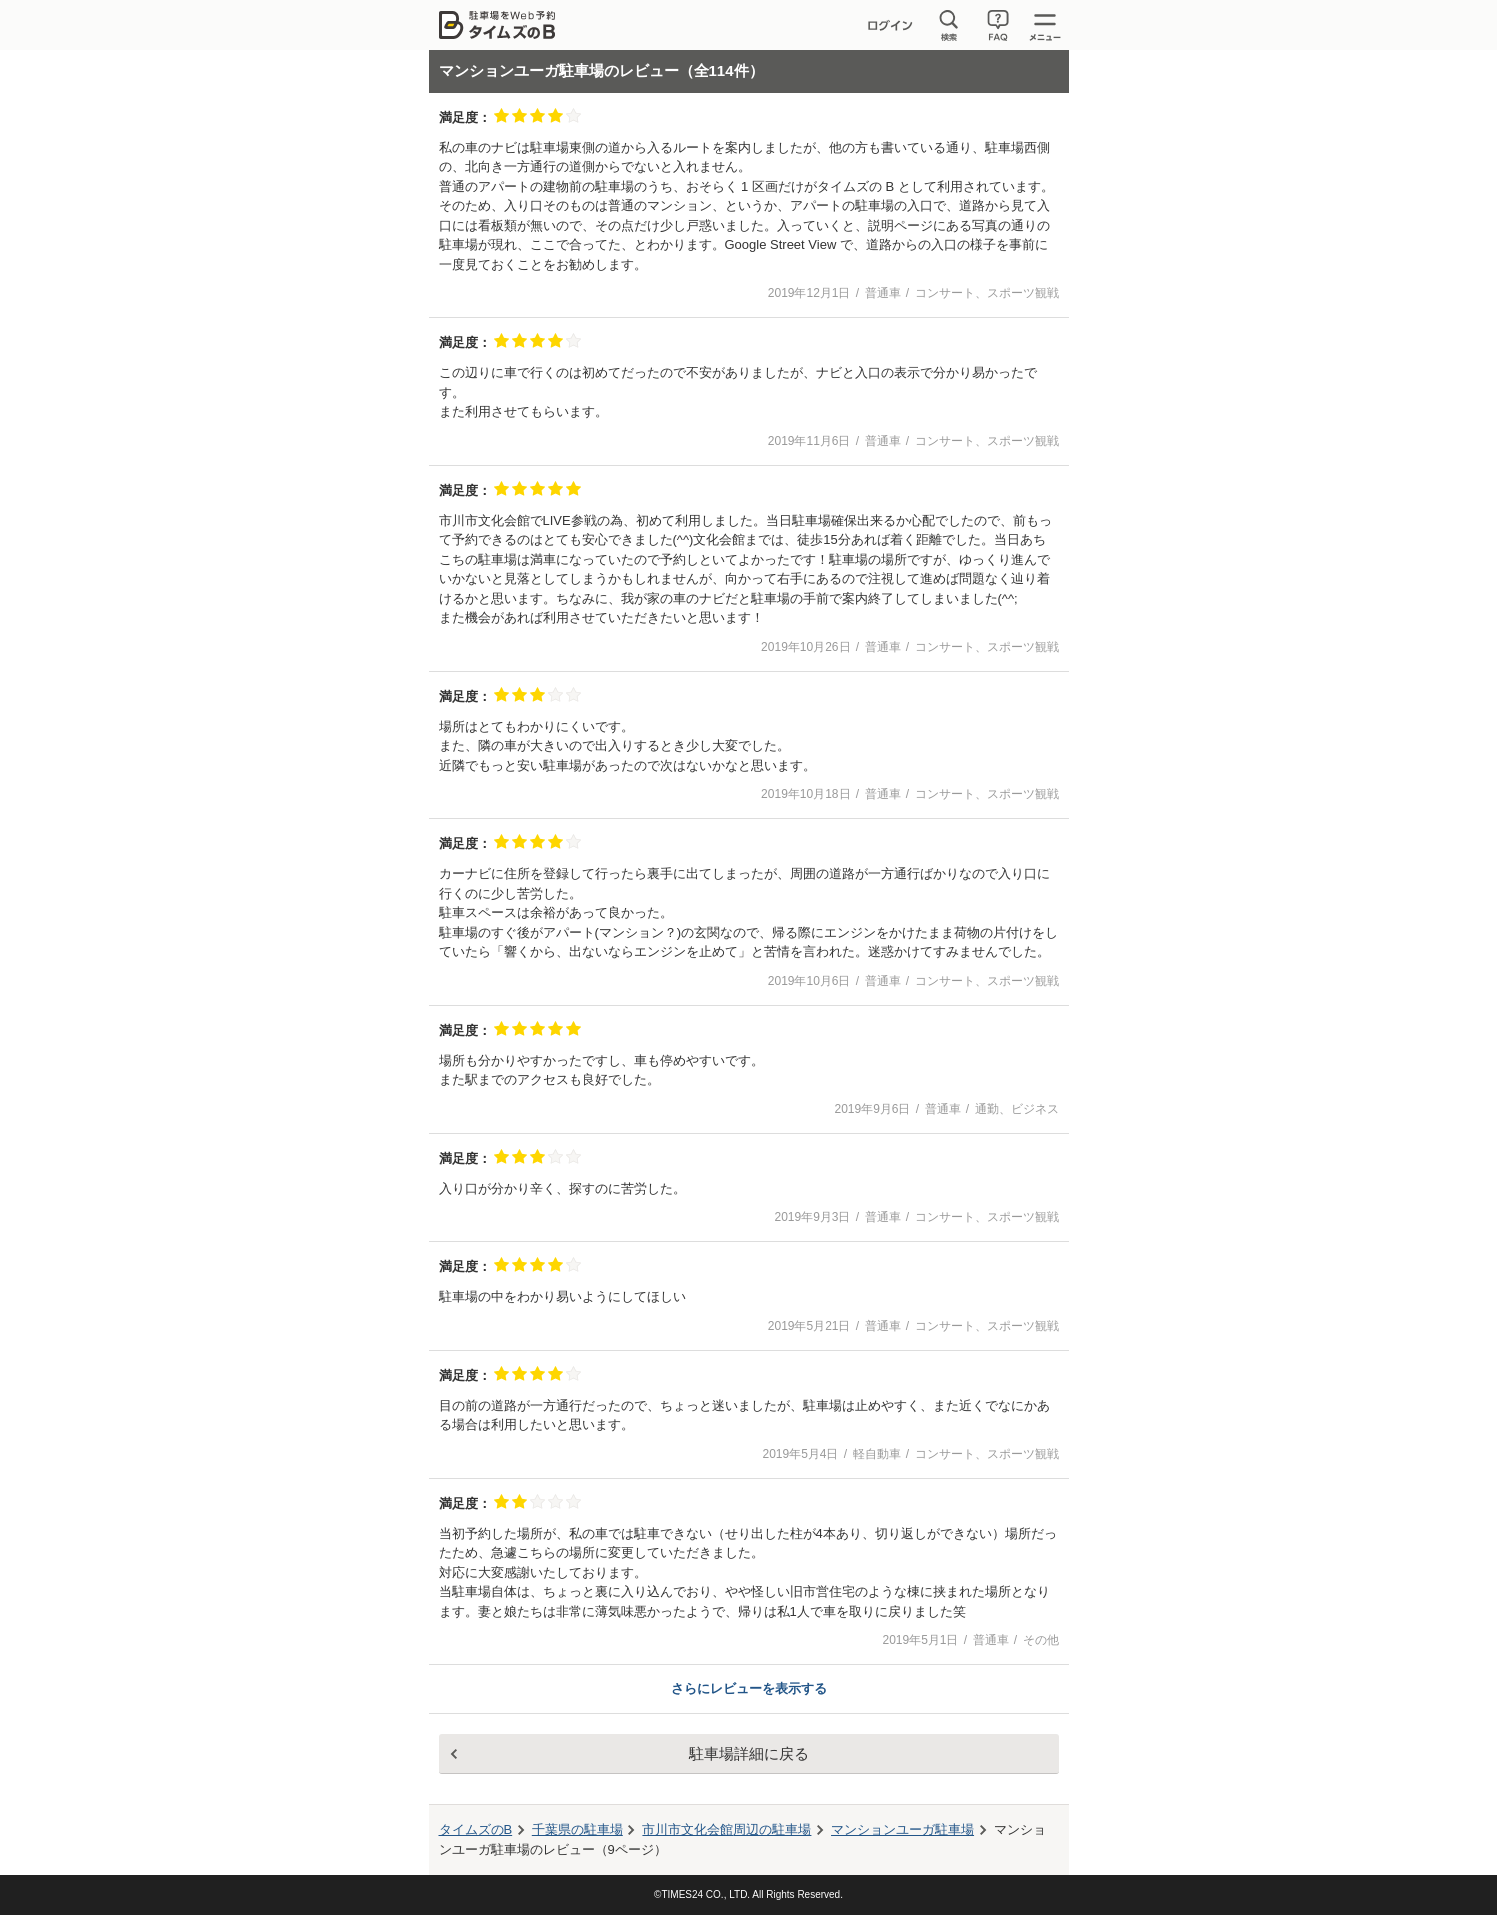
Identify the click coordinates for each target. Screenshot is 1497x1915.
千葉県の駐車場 (577, 1829)
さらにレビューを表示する (749, 1688)
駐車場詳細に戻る (749, 1753)
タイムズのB (476, 1829)
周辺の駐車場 (726, 1829)
